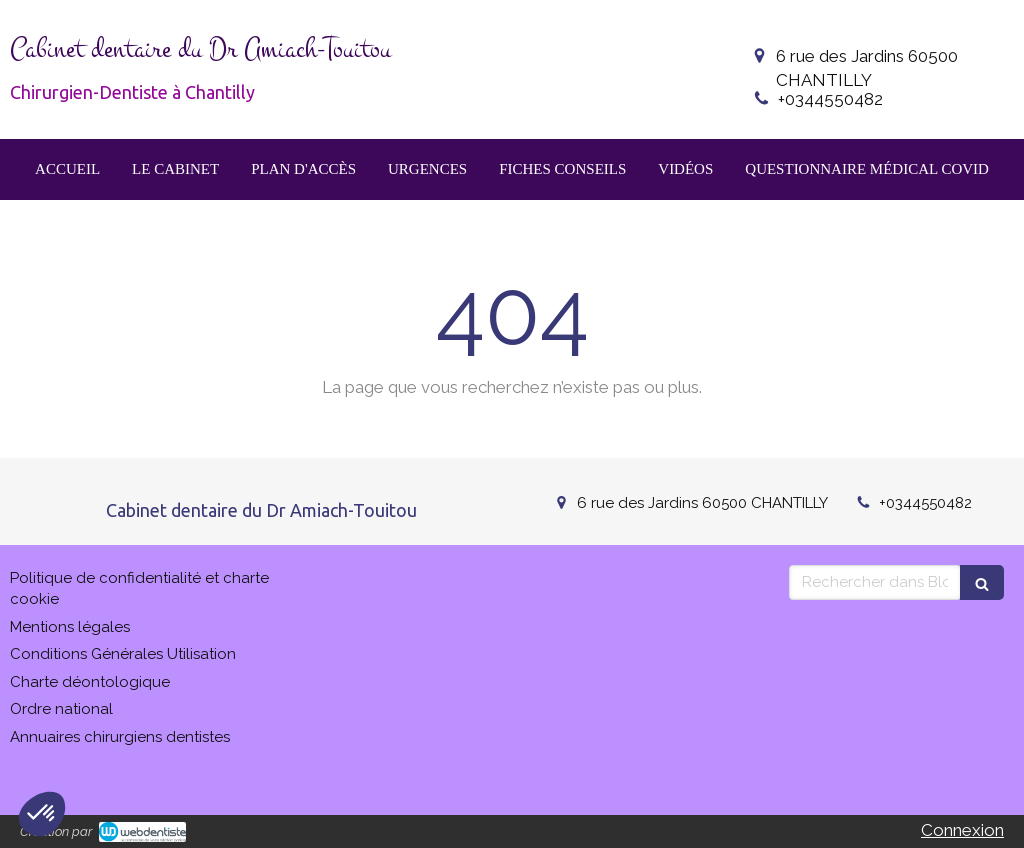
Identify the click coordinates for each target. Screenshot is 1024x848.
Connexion (962, 830)
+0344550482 (830, 99)
